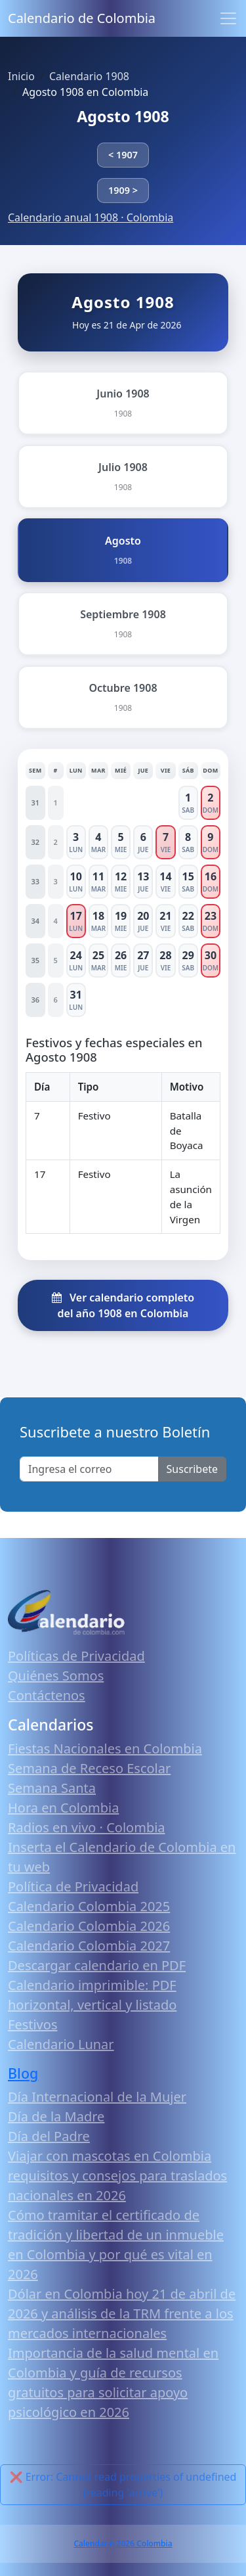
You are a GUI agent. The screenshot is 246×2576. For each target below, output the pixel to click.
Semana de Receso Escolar (89, 1768)
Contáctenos (46, 1695)
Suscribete (192, 1469)
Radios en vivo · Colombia (86, 1827)
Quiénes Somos (56, 1675)
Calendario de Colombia (81, 18)
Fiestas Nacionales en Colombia (105, 1748)
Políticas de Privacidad (76, 1656)
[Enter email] (89, 1469)
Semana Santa (52, 1788)
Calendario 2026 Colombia (122, 2543)
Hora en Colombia (63, 1808)
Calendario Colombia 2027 (89, 1946)
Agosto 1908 (123, 116)
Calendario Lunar (61, 2044)
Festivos (32, 2024)
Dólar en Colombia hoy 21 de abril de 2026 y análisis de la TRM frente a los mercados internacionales (122, 2313)
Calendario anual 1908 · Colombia (90, 217)
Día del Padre (49, 2136)
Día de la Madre (56, 2116)
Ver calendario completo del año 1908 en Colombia (123, 1305)
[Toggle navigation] (228, 18)
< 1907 (123, 154)
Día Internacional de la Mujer (97, 2097)
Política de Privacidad (73, 1886)
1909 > (123, 190)
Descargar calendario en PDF (97, 1965)
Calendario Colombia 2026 (89, 1926)
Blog (23, 2073)
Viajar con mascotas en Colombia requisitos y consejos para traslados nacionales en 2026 (117, 2175)
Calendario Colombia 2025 (89, 1906)
